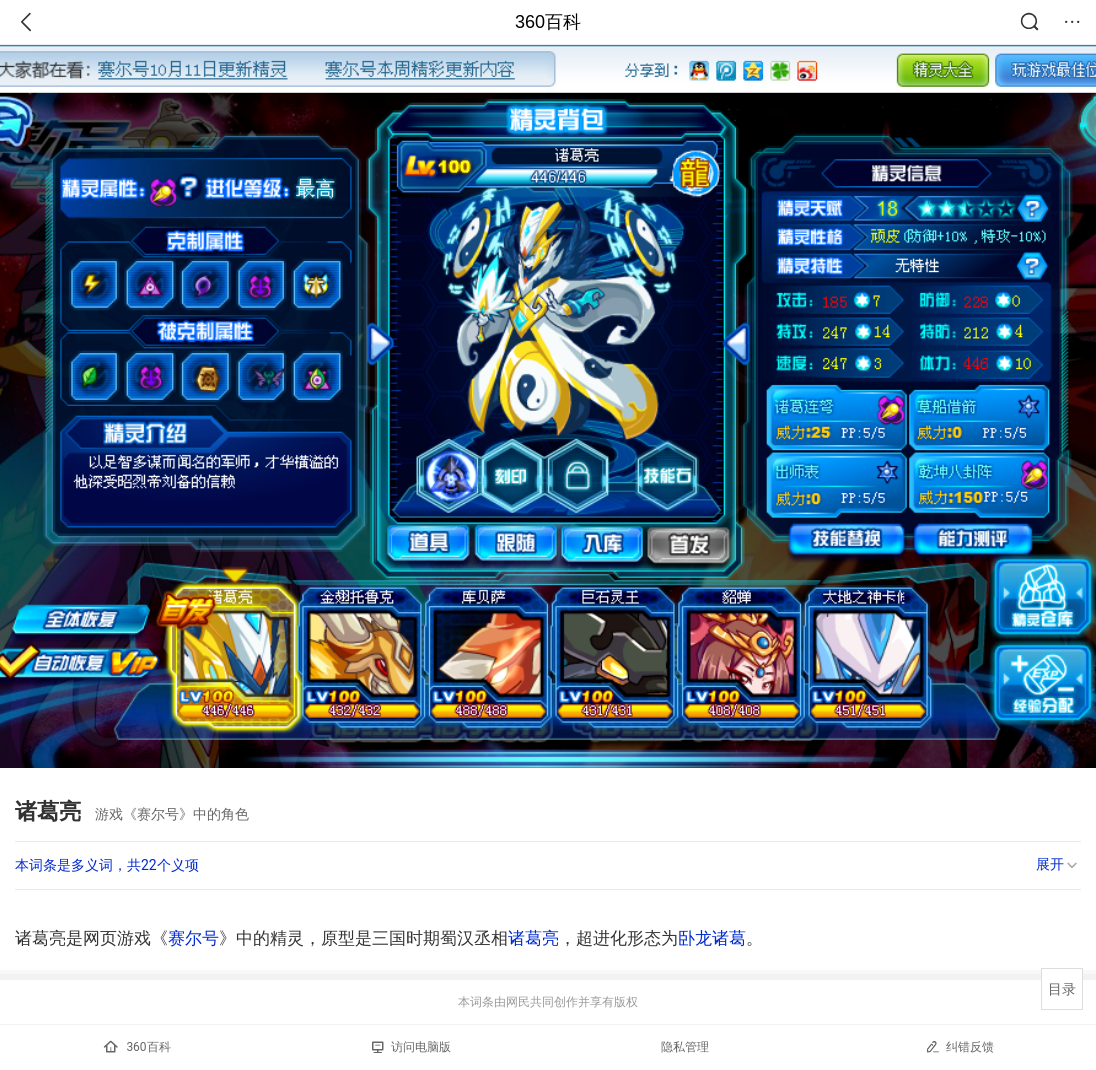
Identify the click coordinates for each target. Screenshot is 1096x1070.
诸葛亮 (533, 938)
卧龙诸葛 (712, 938)
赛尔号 (193, 938)
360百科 (548, 22)
